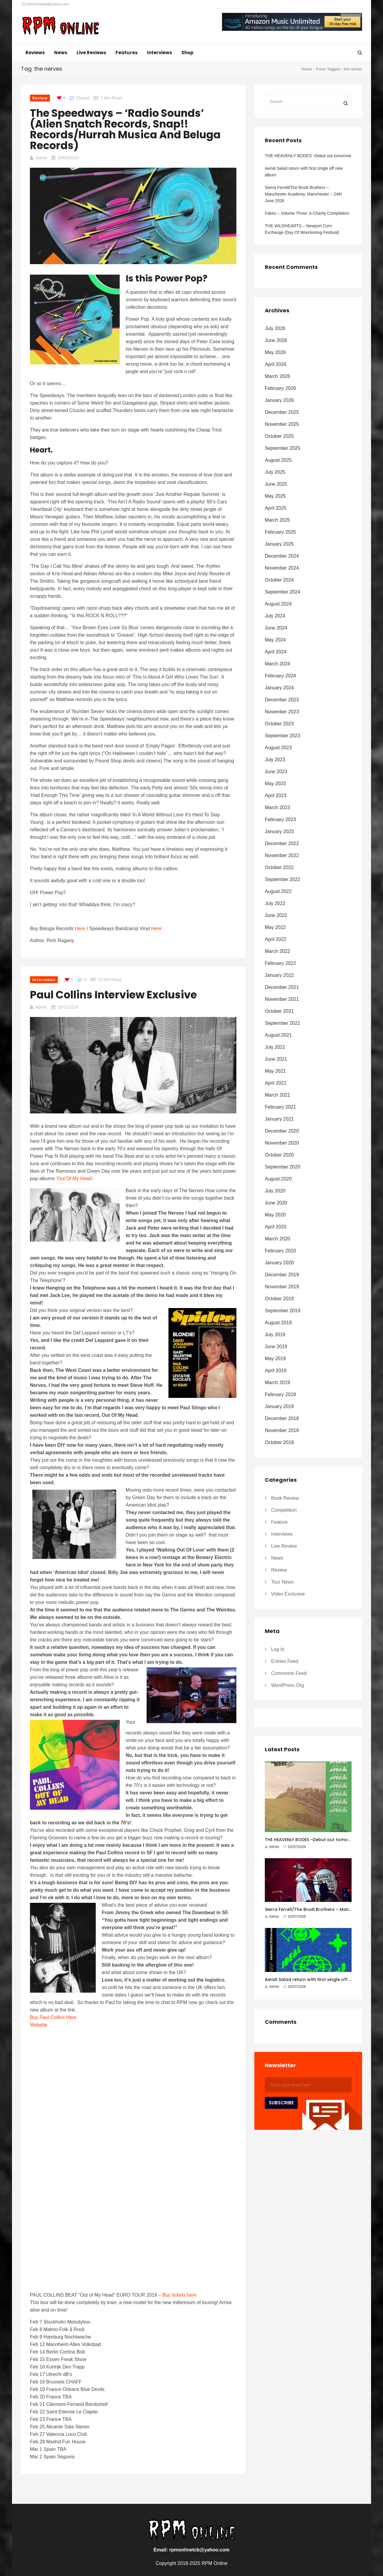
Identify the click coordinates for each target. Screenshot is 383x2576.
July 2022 (275, 903)
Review (40, 98)
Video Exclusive (288, 1593)
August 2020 (278, 1178)
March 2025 (277, 520)
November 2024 (282, 567)
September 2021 (282, 1023)
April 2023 (275, 795)
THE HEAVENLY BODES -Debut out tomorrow (308, 155)
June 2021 (276, 1059)
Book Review (285, 1498)
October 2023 (279, 723)
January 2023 (279, 831)
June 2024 (276, 627)
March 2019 (277, 1382)
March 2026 (277, 376)
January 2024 (279, 687)
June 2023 (276, 771)
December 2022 (282, 843)
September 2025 (282, 448)
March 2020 (277, 1238)
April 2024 (275, 651)
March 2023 (277, 807)
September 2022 (282, 879)
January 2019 (279, 1406)
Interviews (159, 52)
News (60, 52)
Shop (187, 52)
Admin (41, 157)
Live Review (284, 1546)
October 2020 (279, 1154)
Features (126, 52)
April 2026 (275, 364)
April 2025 (275, 508)
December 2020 (282, 1130)
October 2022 (279, 867)
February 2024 (280, 675)
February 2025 (280, 532)
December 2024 (282, 556)
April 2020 (275, 1226)
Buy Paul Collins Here (53, 2017)
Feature (279, 1522)
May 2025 (275, 496)
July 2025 (275, 472)
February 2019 (280, 1394)
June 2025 (276, 484)
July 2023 (275, 759)
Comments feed (288, 1673)
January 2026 (279, 400)
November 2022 (282, 855)
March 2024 (277, 663)
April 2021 (275, 1083)
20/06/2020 (67, 157)
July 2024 (275, 615)
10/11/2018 (67, 1007)
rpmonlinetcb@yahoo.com (45, 4)
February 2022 (280, 963)
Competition (284, 1510)
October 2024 (279, 579)
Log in (277, 1649)
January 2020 (279, 1262)
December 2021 (282, 987)
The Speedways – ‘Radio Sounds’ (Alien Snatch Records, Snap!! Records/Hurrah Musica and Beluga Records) (125, 129)
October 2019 (279, 1298)
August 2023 (278, 747)
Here (80, 928)
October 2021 (279, 1011)
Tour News (282, 1581)
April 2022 (275, 939)
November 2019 (282, 1286)
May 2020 (275, 1214)
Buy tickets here (179, 2294)
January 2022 (279, 975)
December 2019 (282, 1274)
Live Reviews (91, 52)
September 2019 (282, 1310)
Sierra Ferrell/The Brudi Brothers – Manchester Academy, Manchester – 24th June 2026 (303, 194)
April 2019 (275, 1370)
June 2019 (276, 1346)
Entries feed (284, 1661)
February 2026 (280, 388)
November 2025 (282, 424)
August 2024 (278, 603)
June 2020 (276, 1202)
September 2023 (282, 735)
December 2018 (282, 1418)
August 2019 (278, 1322)
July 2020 (275, 1190)
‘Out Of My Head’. (75, 1178)
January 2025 (279, 544)
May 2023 (275, 783)
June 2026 (276, 340)
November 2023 (282, 711)
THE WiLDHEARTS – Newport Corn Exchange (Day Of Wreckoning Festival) (303, 229)
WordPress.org (287, 1685)
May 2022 (275, 927)
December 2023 (282, 699)
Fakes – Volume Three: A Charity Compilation (307, 213)
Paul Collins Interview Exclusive (113, 994)
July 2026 (275, 328)
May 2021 (275, 1071)
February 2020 (280, 1250)
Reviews (35, 52)
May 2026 (275, 352)
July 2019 (275, 1334)
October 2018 (279, 1442)
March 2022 (277, 951)
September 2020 (282, 1166)
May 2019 (275, 1358)
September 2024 (282, 591)
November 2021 (282, 999)
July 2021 (275, 1047)
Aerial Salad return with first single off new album (304, 171)
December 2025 (282, 412)
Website (39, 2024)
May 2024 (275, 639)
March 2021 (277, 1095)
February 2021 (280, 1107)
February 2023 (280, 819)
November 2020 (282, 1142)
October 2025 (279, 436)
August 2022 (278, 891)
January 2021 (279, 1118)
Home (307, 69)
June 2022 (276, 915)
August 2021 (278, 1035)
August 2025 (278, 460)
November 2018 (282, 1430)
